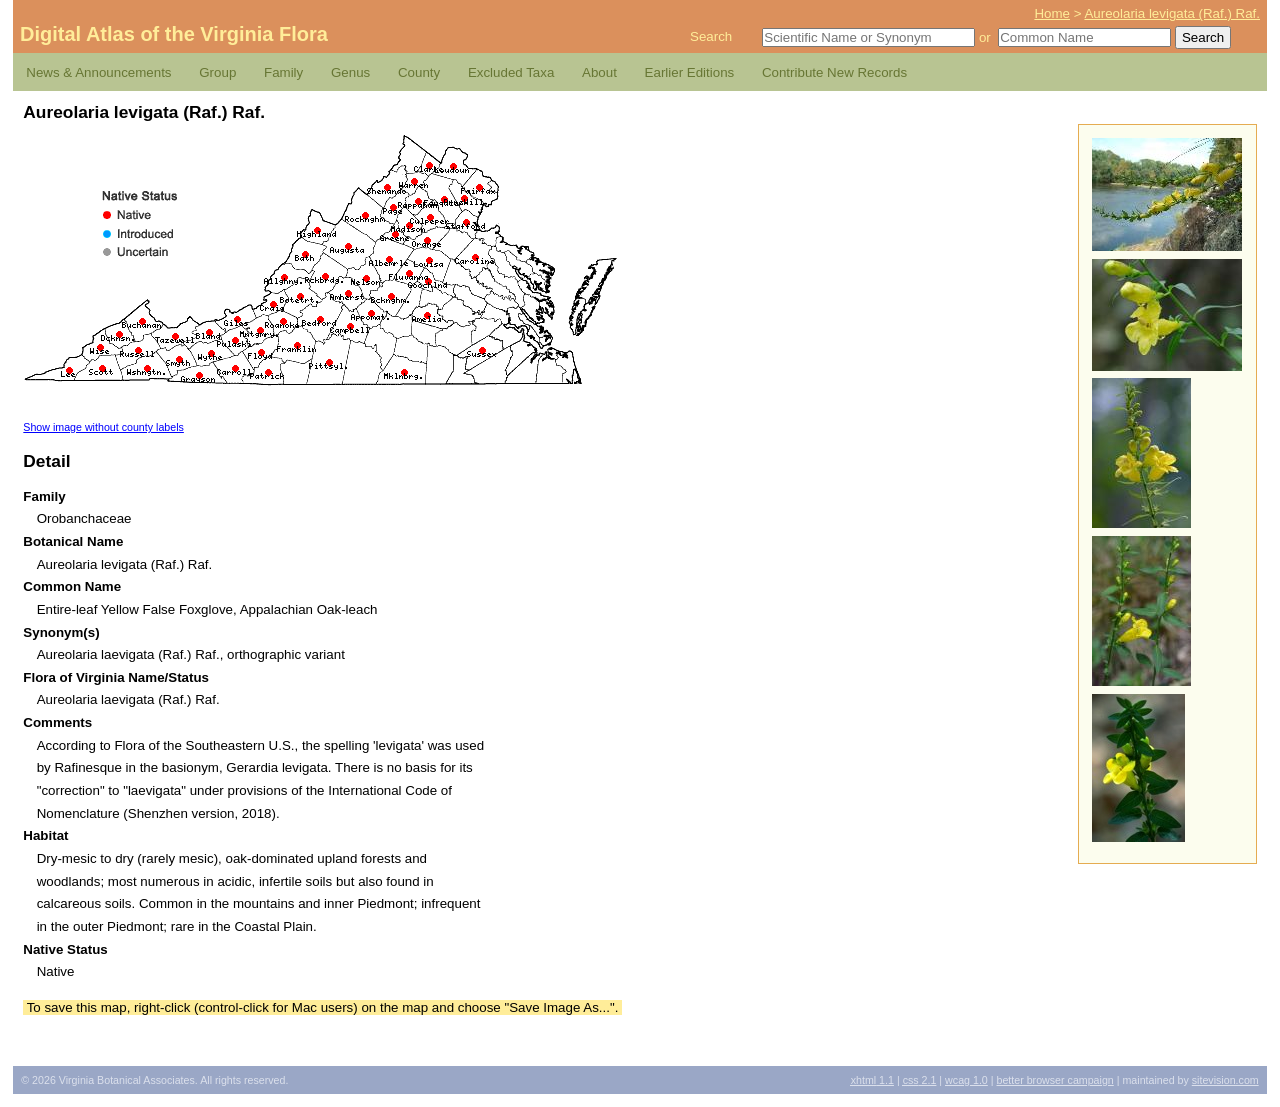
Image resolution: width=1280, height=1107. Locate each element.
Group (217, 72)
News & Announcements (98, 72)
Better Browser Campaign (1054, 1080)
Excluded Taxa (511, 72)
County (419, 72)
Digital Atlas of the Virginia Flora (174, 34)
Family (283, 72)
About (599, 72)
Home (1052, 13)
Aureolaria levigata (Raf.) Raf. (1172, 13)
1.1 (872, 1080)
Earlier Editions (690, 72)
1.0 (966, 1080)
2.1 (920, 1080)
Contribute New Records (834, 72)
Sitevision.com (1225, 1080)
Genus (350, 72)
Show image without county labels (103, 427)
